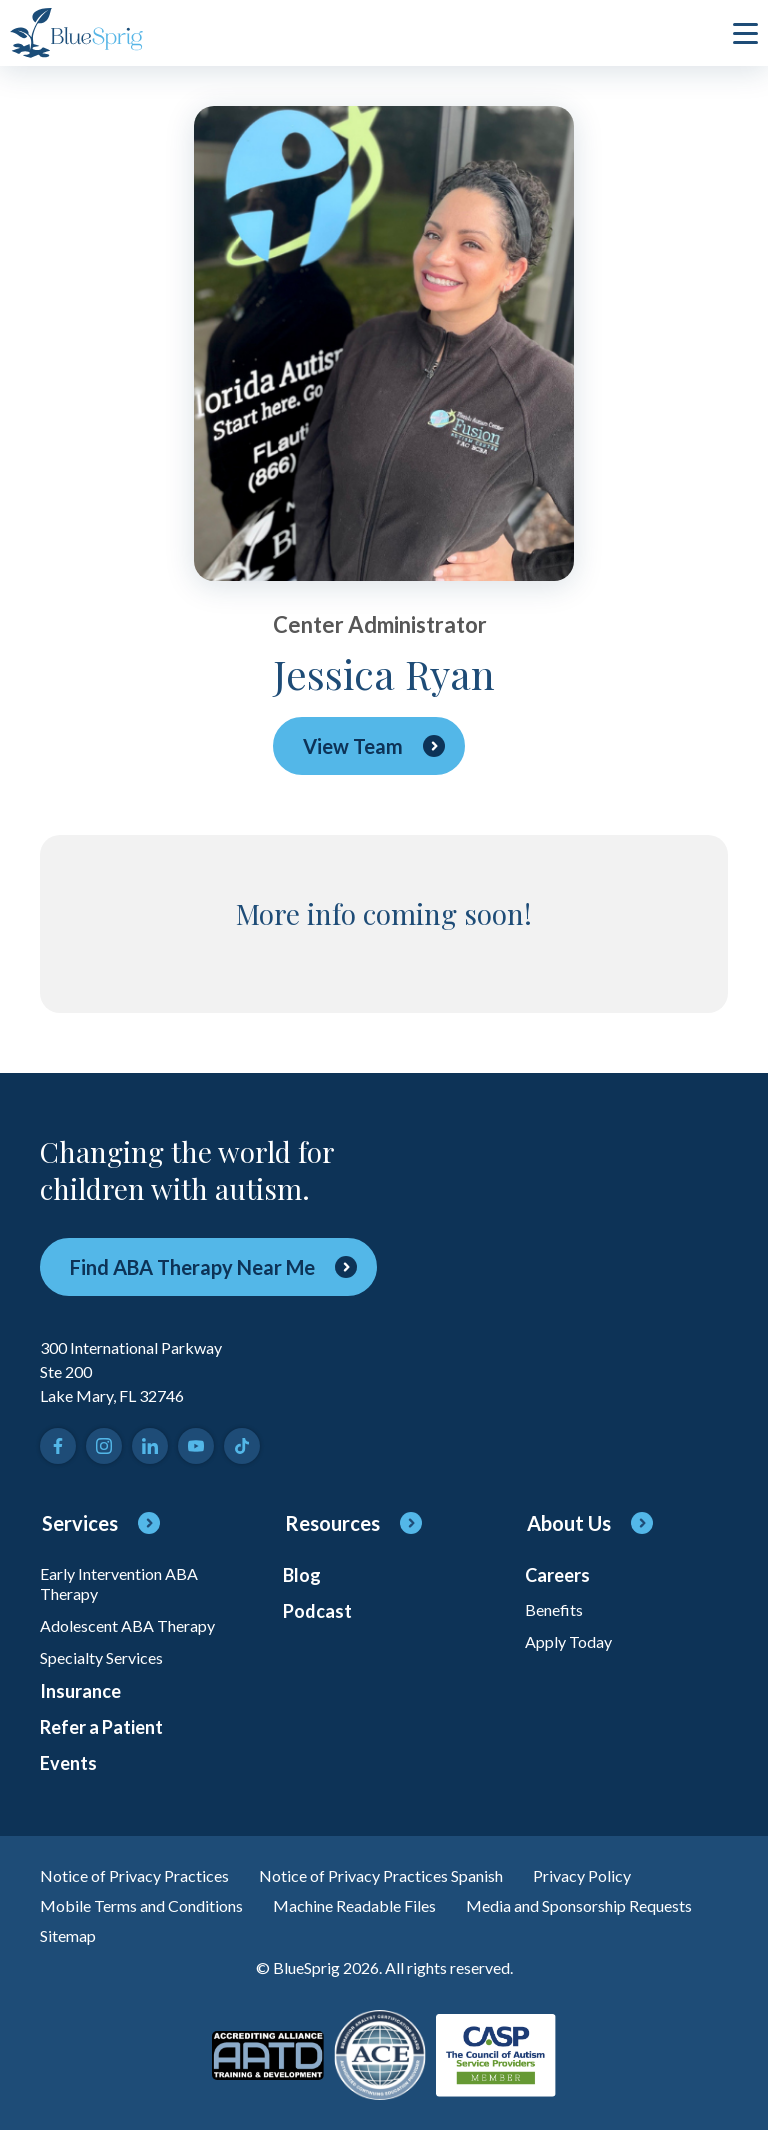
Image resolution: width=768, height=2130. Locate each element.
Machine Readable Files (354, 1905)
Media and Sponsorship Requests (579, 1905)
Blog (302, 1575)
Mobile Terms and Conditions (141, 1905)
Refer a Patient (101, 1727)
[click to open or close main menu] (745, 33)
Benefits (554, 1609)
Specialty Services (101, 1657)
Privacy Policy (582, 1875)
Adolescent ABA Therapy (127, 1625)
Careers (557, 1575)
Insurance (80, 1691)
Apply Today (568, 1641)
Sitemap (68, 1935)
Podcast (317, 1611)
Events (68, 1763)
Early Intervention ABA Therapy (119, 1583)
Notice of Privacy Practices (134, 1875)
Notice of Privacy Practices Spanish (381, 1875)
